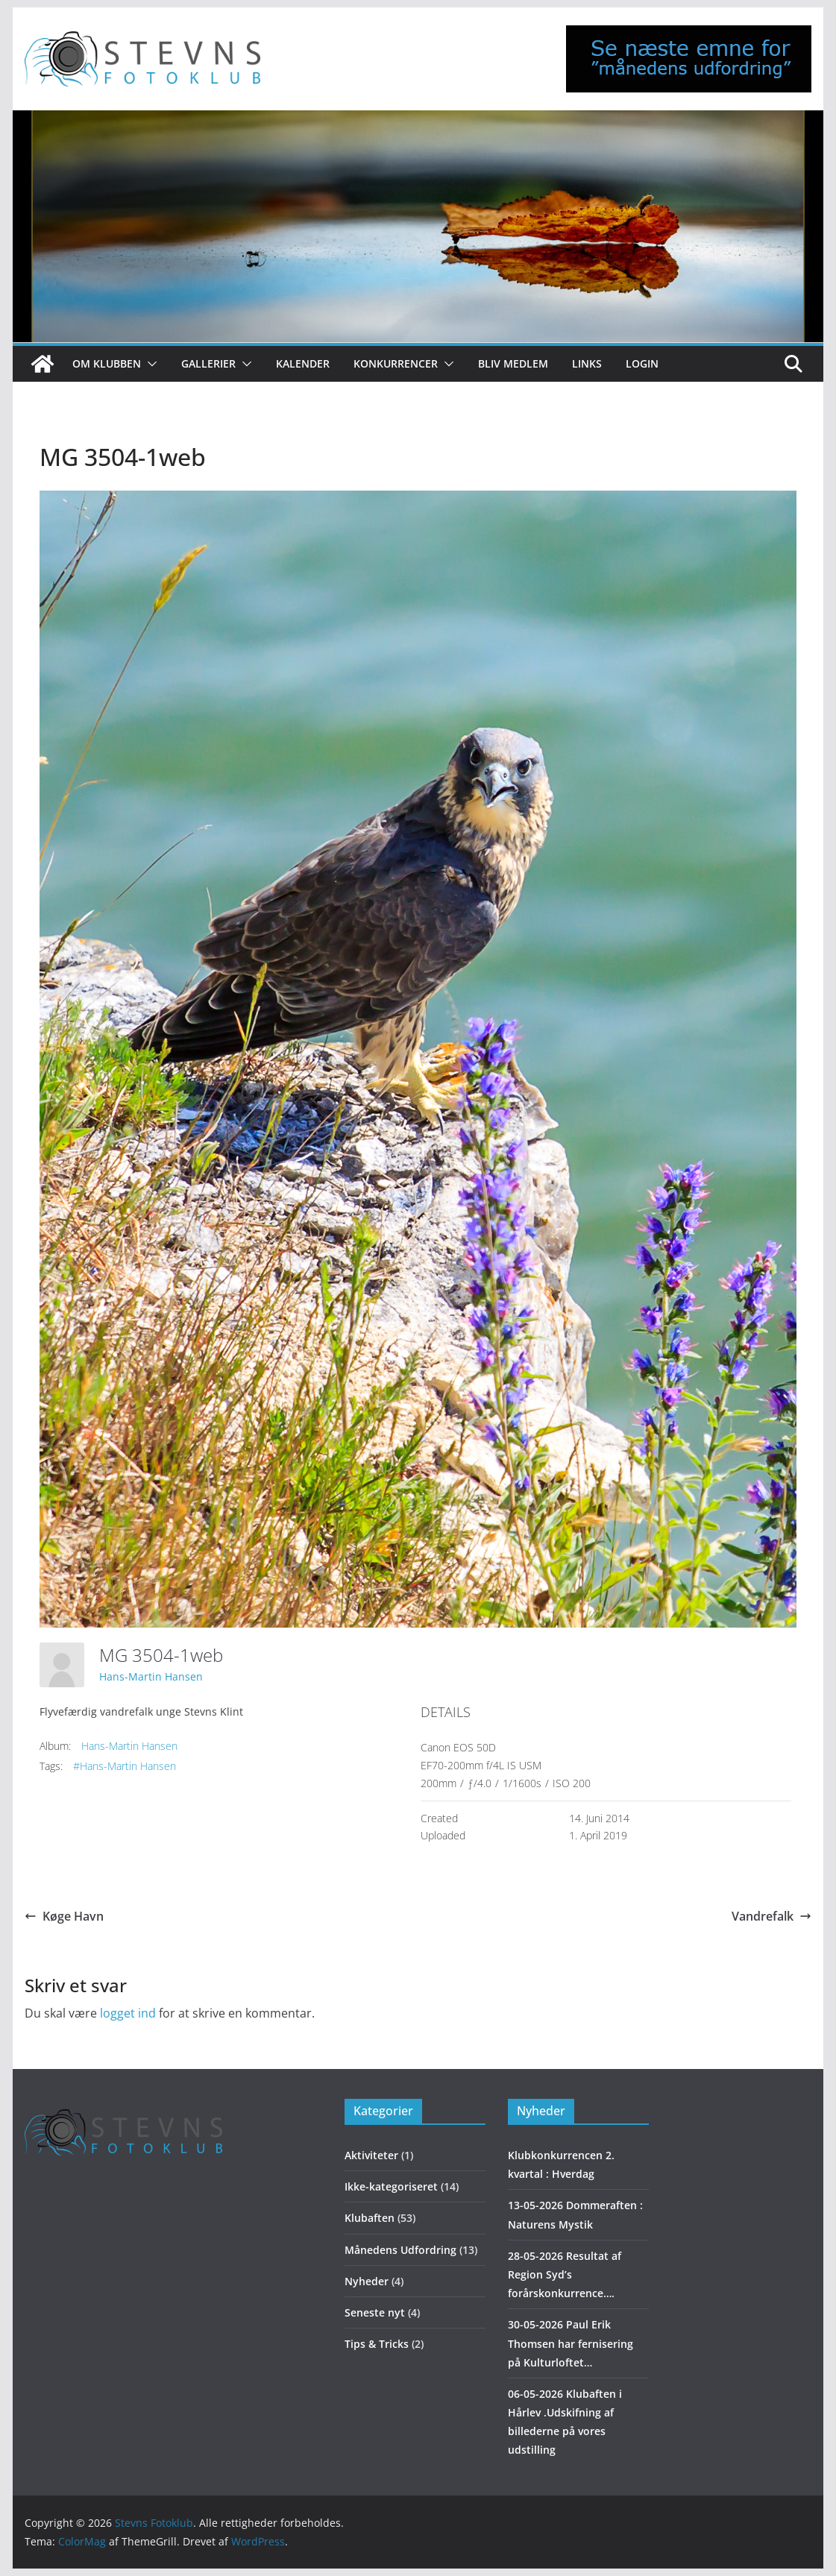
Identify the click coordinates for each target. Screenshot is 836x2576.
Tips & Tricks (377, 2344)
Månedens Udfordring (400, 2250)
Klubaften (370, 2218)
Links (587, 363)
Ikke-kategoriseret (391, 2186)
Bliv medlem (513, 363)
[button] (149, 363)
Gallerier (208, 363)
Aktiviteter (371, 2155)
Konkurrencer (395, 363)
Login (642, 363)
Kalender (303, 363)
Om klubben (106, 363)
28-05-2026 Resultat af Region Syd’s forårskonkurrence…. (564, 2274)
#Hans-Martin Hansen (124, 1766)
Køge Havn (64, 1916)
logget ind (128, 2013)
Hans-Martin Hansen (151, 1676)
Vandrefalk (771, 1916)
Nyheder (367, 2281)
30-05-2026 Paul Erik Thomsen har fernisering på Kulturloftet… (570, 2343)
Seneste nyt (375, 2312)
